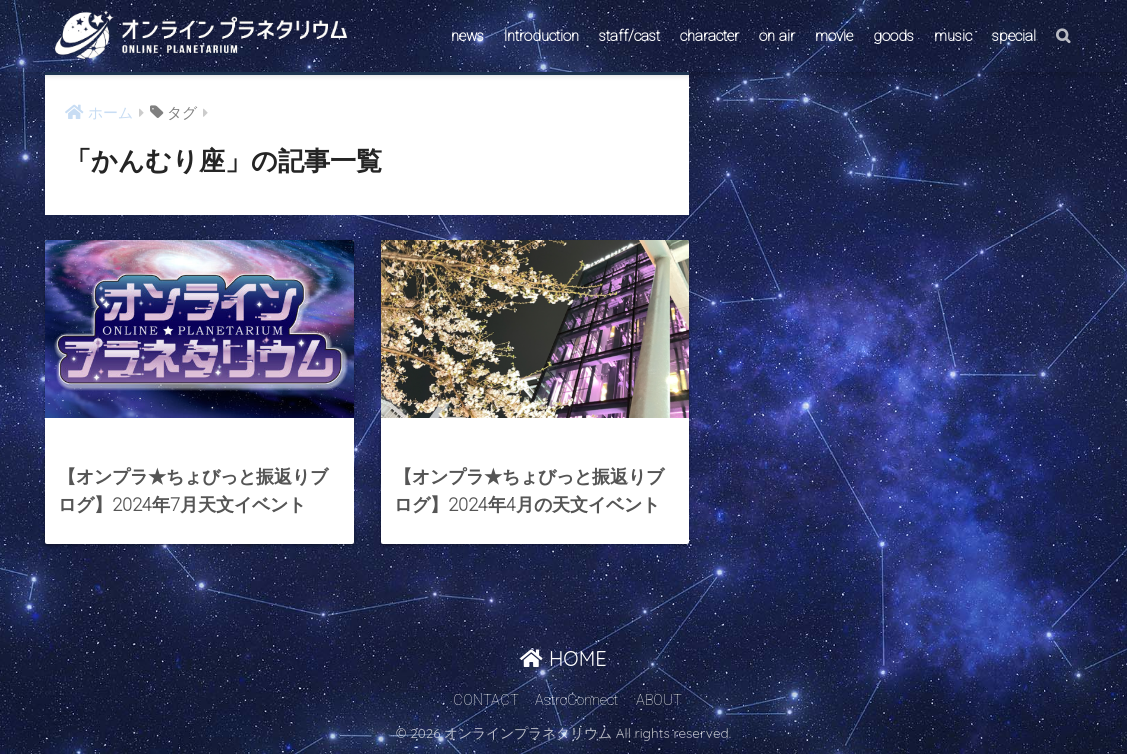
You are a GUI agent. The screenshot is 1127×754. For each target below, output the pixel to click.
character (709, 36)
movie (834, 36)
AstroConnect (576, 700)
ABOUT (659, 700)
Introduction (541, 36)
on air (777, 36)
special (1014, 36)
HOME (563, 658)
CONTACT (486, 700)
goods (893, 36)
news (467, 36)
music (953, 36)
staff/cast (629, 36)
